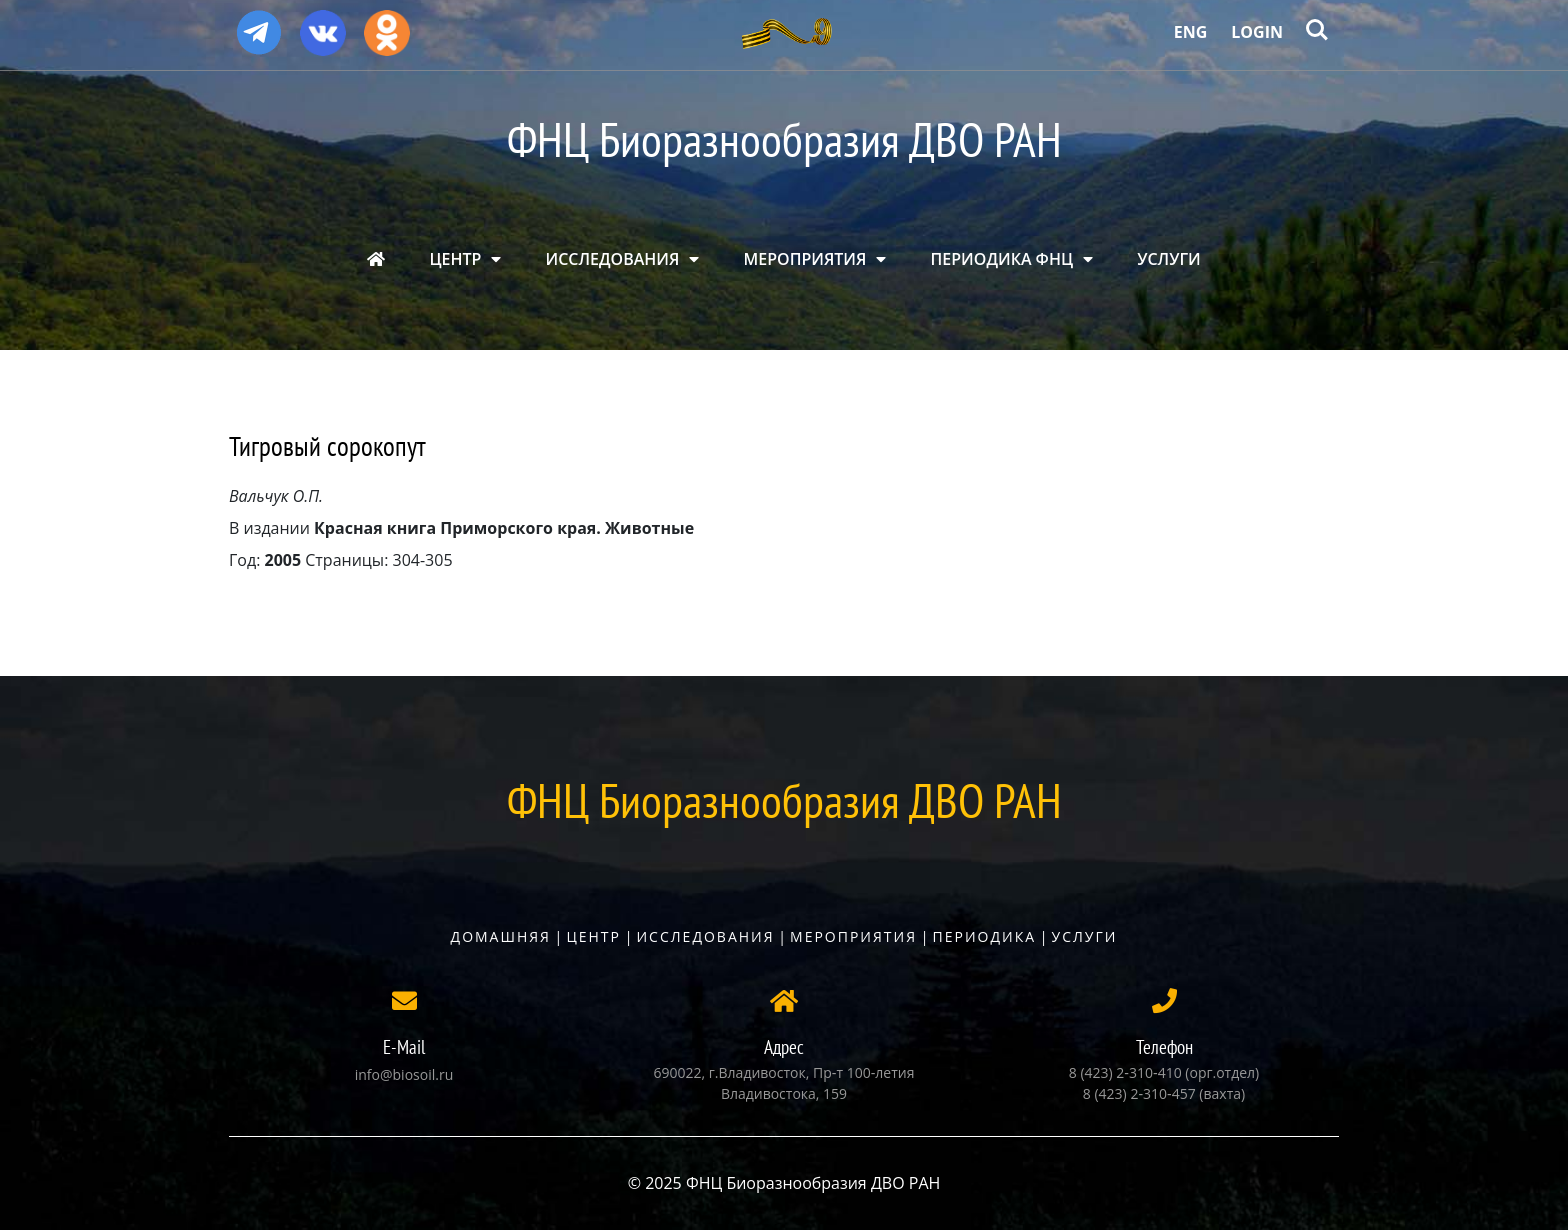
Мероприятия (853, 936)
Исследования (705, 936)
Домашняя (501, 936)
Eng (1191, 32)
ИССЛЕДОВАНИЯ (613, 259)
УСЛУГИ (1169, 259)
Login (1257, 32)
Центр (593, 936)
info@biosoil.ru (404, 1074)
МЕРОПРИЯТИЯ (805, 259)
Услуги (1085, 936)
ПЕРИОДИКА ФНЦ (1002, 259)
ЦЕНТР (455, 259)
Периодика (985, 936)
